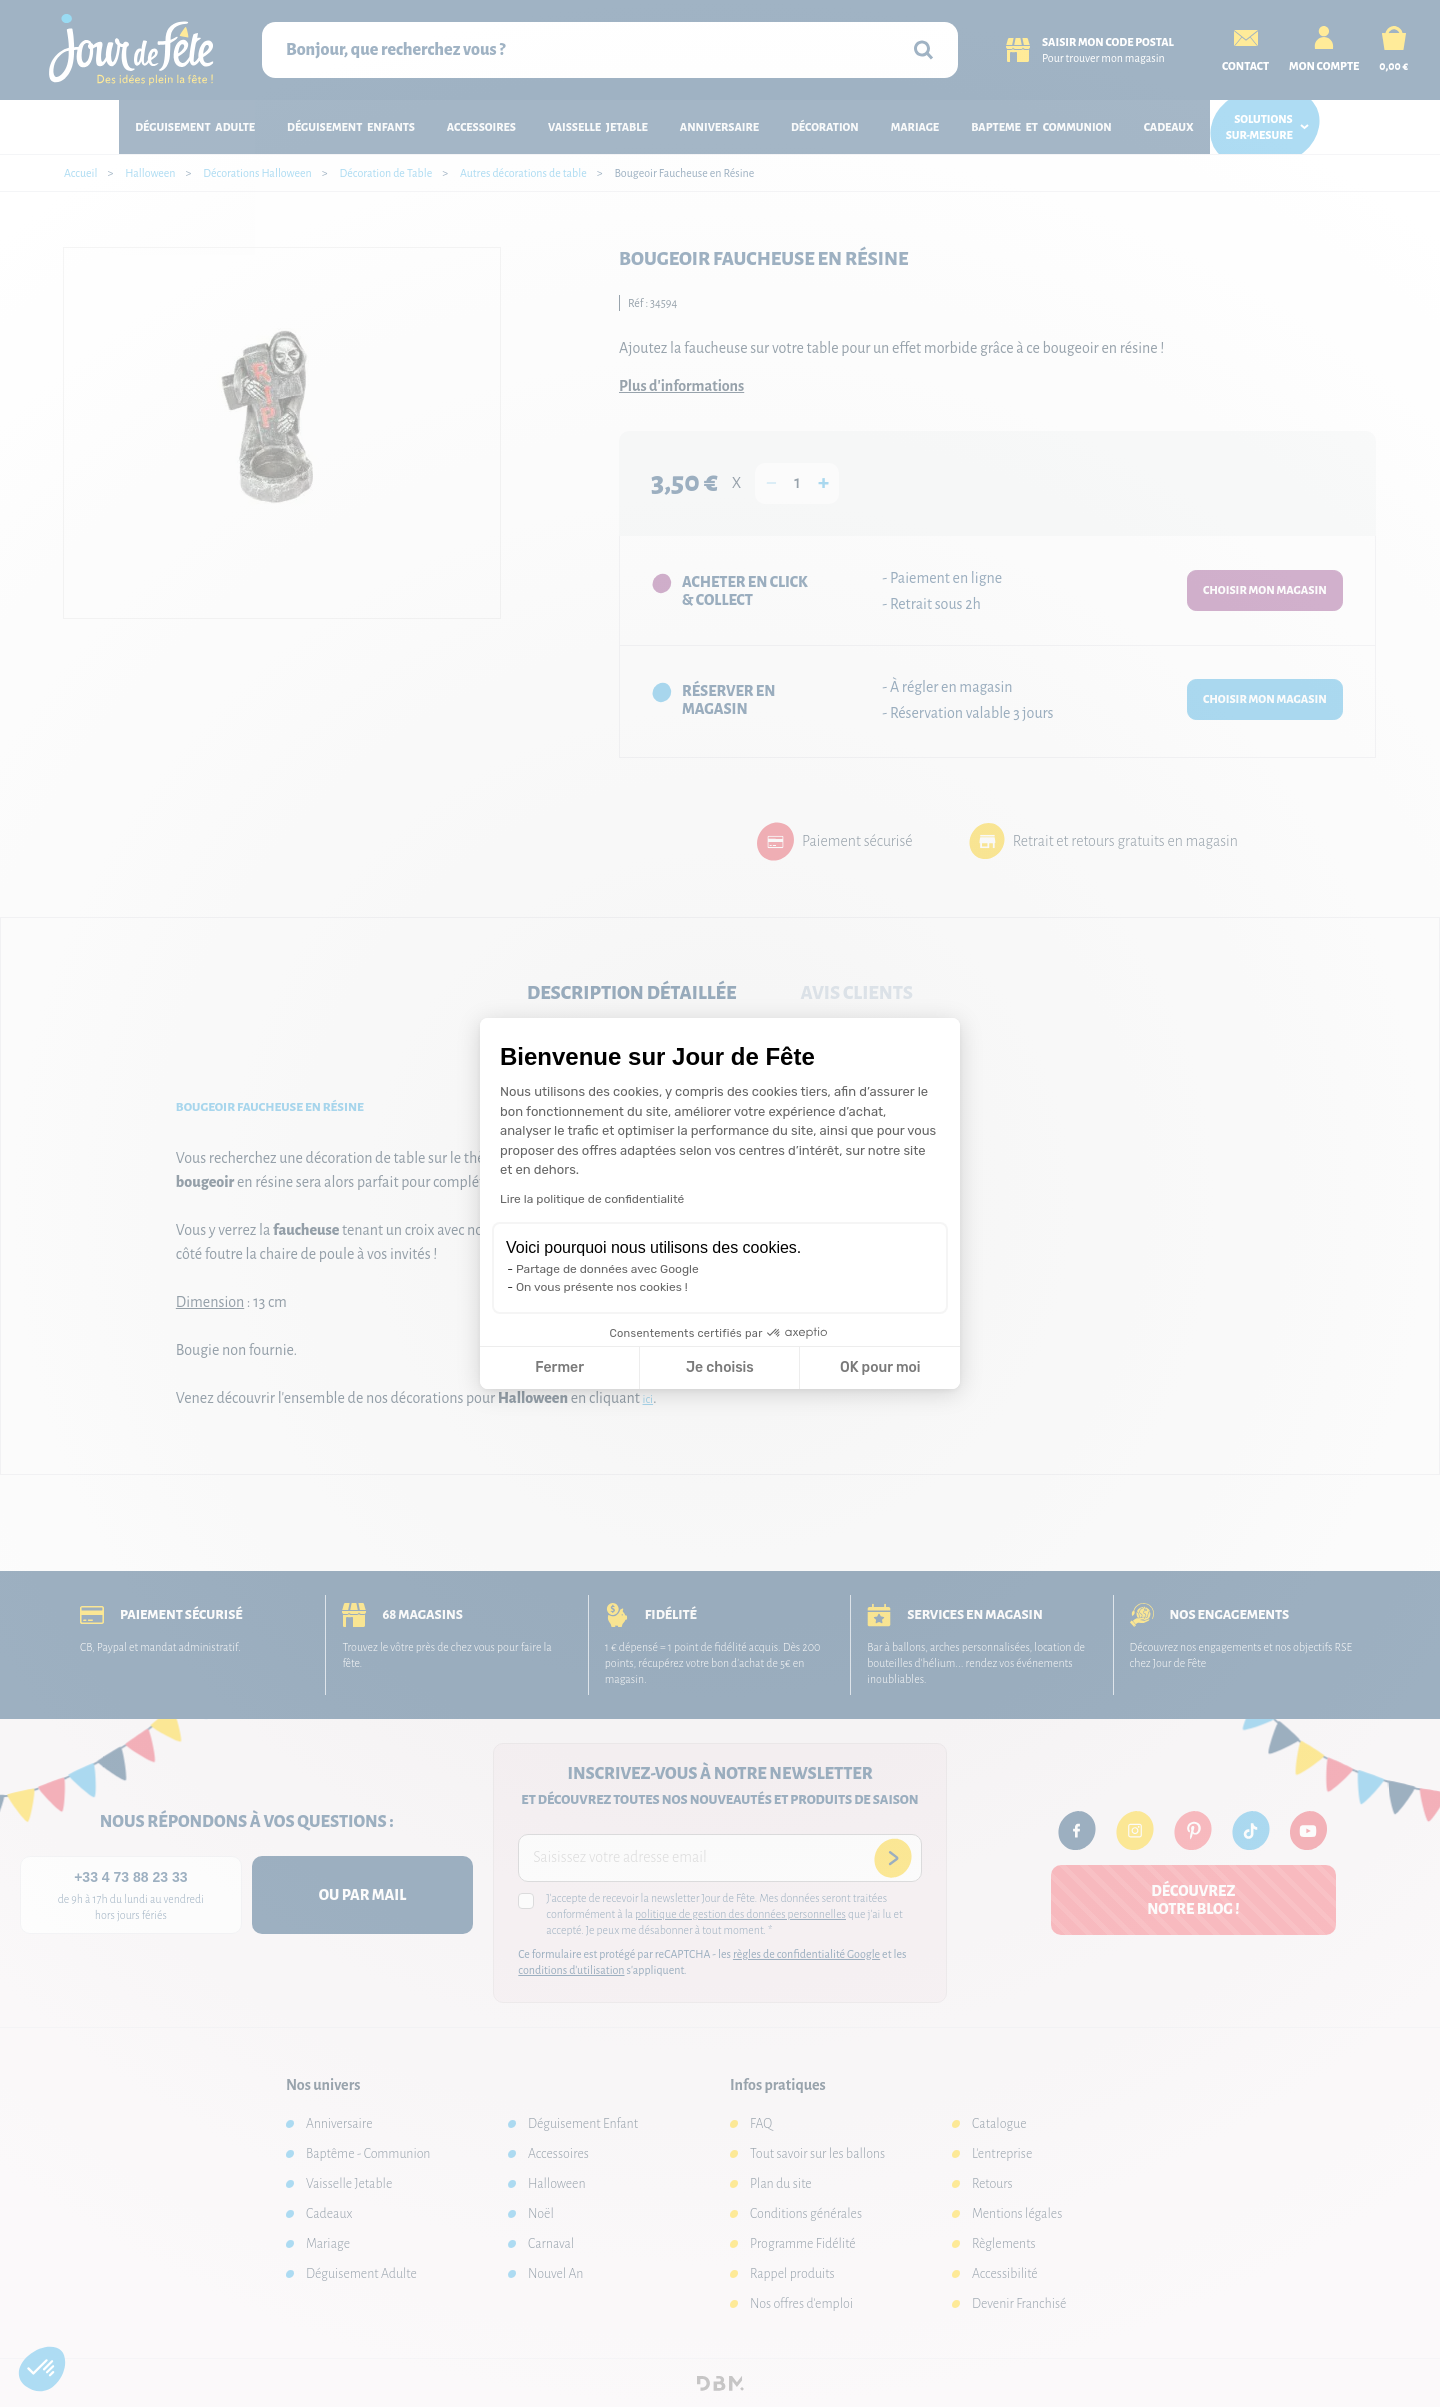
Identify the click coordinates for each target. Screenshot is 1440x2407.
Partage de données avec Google (607, 1269)
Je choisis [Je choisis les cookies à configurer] (720, 1367)
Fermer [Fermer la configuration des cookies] (559, 1367)
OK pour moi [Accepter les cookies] (880, 1367)
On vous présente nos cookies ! (602, 1287)
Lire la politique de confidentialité (592, 1199)
